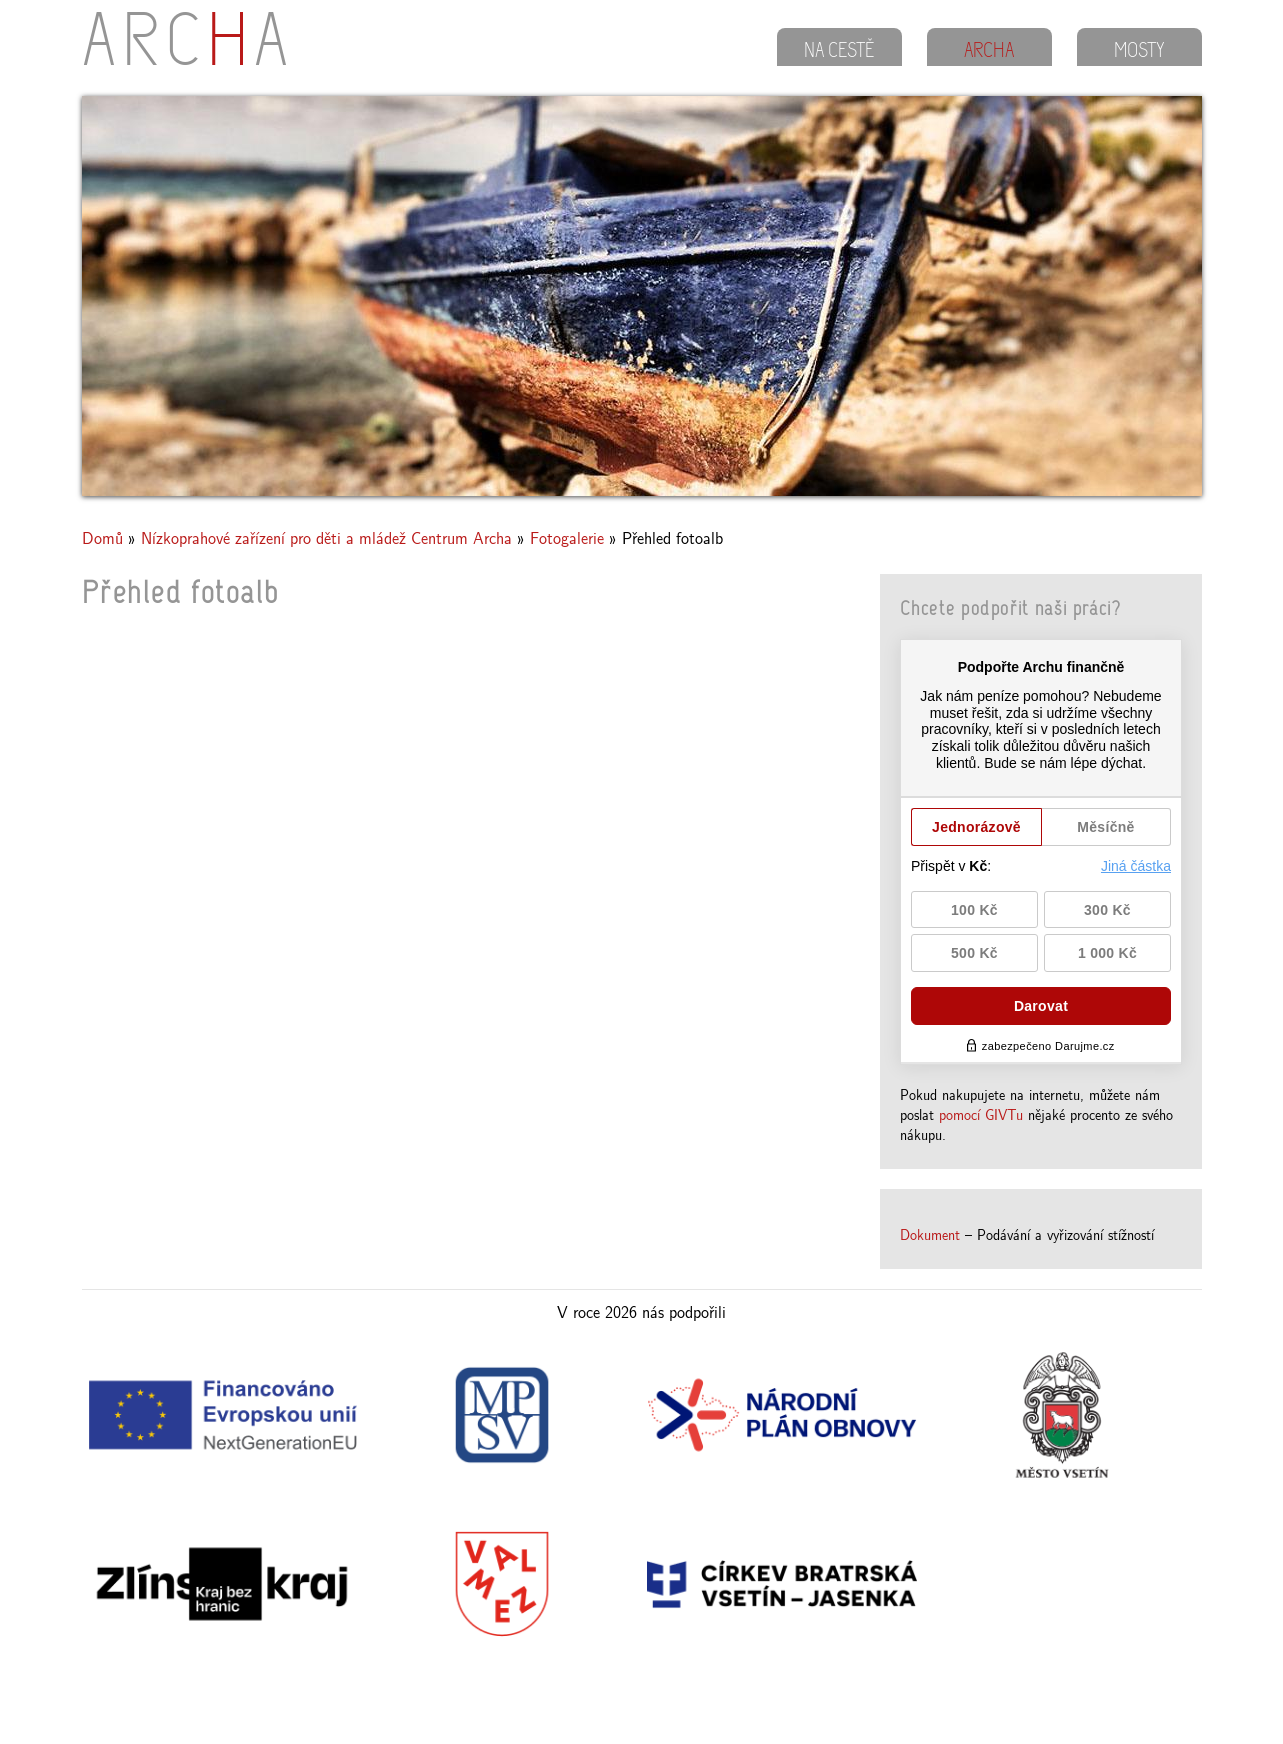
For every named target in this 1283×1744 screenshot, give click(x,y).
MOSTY (1139, 52)
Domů (102, 537)
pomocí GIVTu (981, 1114)
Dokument (930, 1234)
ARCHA (989, 52)
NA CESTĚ (839, 52)
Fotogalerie (567, 537)
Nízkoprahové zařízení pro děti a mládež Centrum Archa (326, 537)
